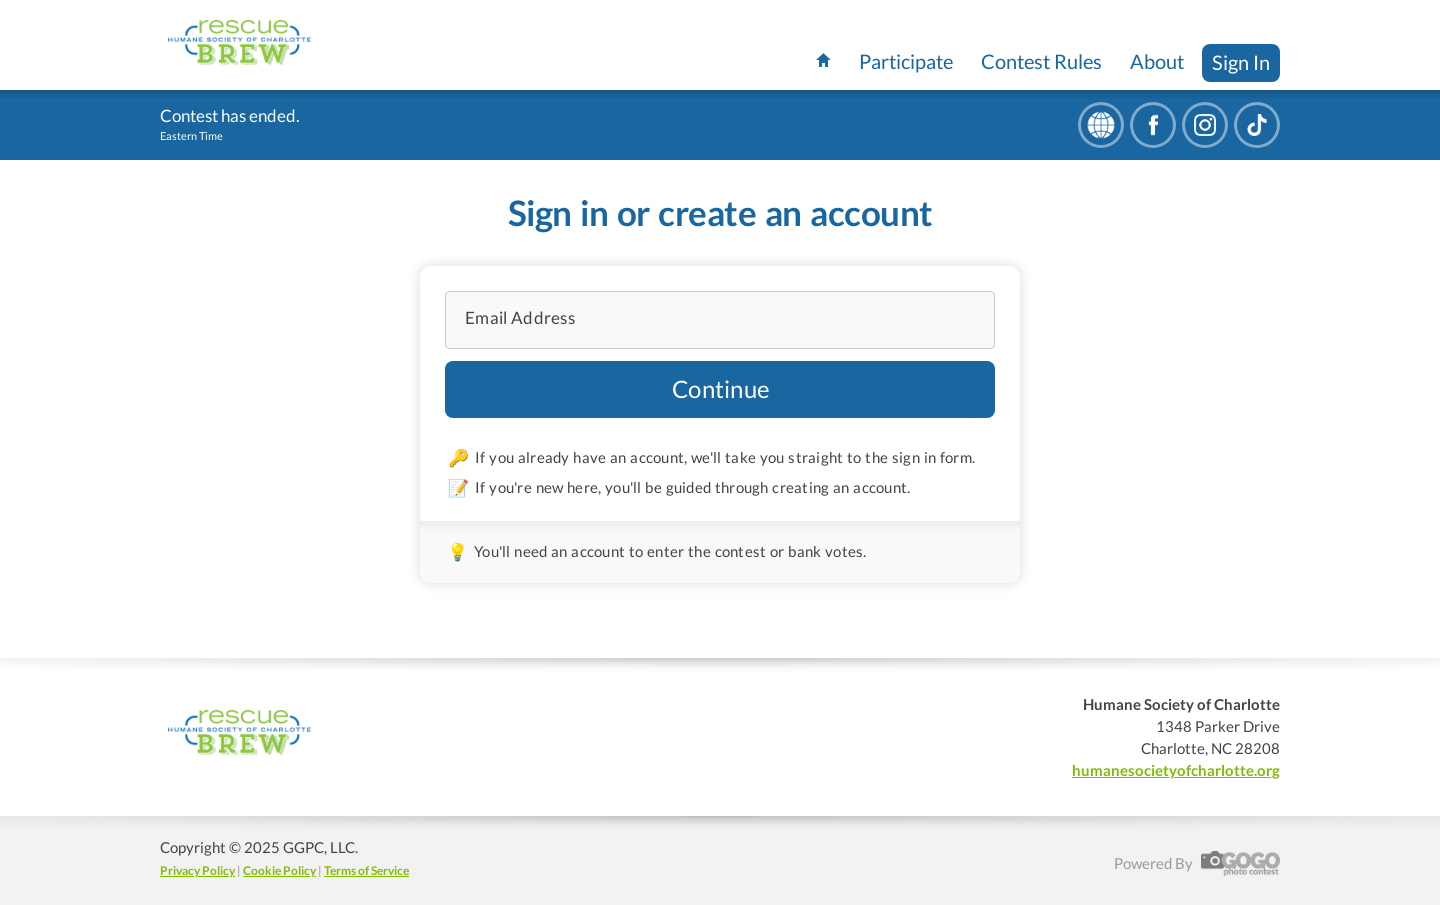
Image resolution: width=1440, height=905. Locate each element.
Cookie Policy (279, 870)
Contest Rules (1041, 61)
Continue (721, 388)
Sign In (1241, 62)
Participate (906, 61)
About (1157, 61)
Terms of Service (366, 870)
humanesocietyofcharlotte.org (1176, 770)
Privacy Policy (197, 870)
